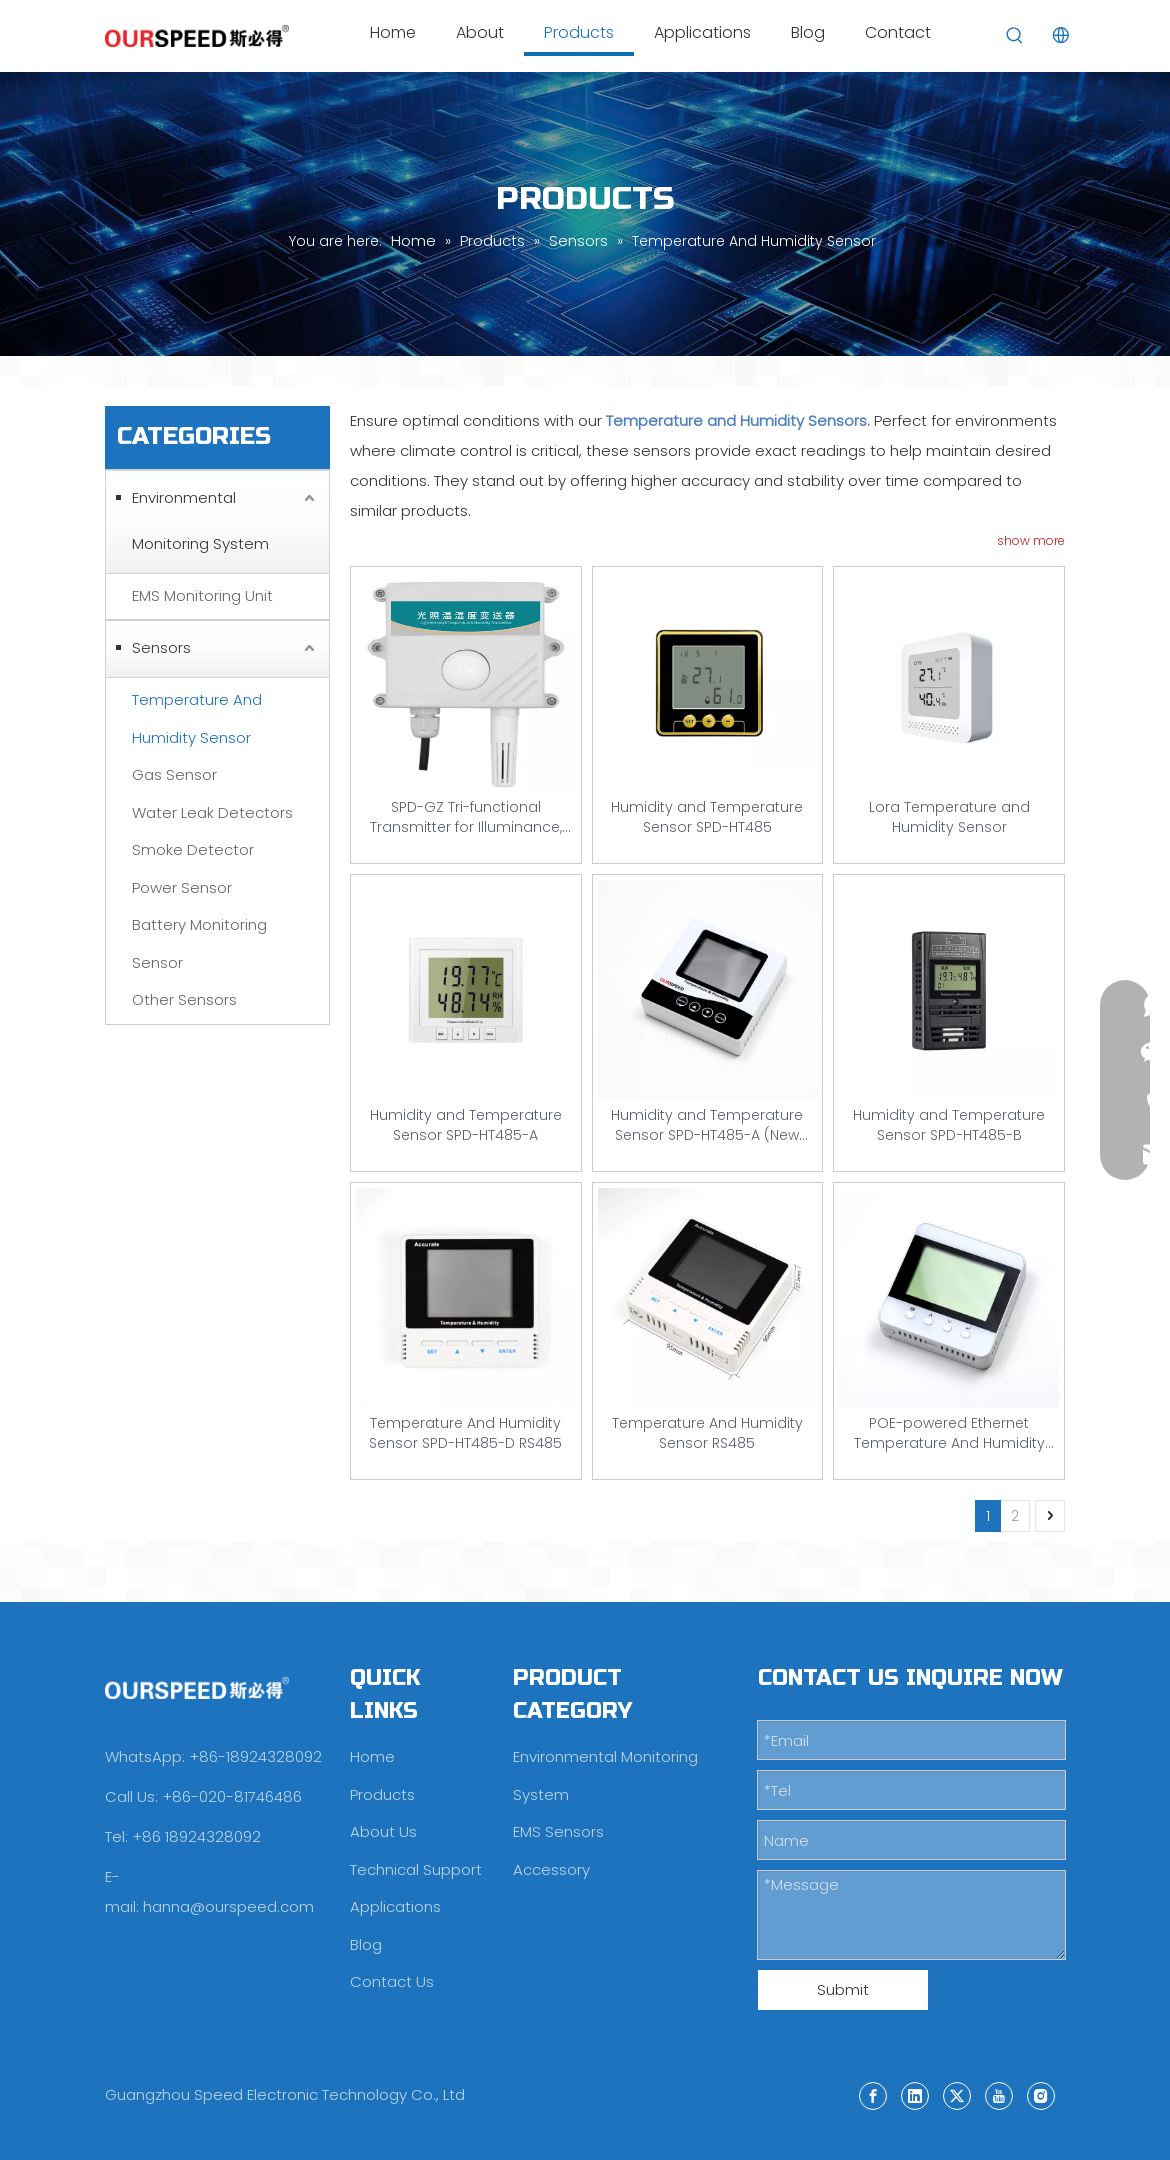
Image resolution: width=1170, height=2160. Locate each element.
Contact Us (392, 1981)
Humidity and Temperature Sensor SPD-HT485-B (949, 1125)
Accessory (551, 1869)
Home (372, 1756)
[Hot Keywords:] (1015, 36)
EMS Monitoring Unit (202, 595)
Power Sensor (182, 887)
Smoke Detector (193, 849)
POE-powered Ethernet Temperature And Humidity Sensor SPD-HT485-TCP (949, 1433)
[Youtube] (999, 2095)
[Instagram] (1041, 2095)
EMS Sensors (558, 1831)
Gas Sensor (174, 774)
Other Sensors (184, 999)
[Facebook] (873, 2095)
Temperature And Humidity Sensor (197, 718)
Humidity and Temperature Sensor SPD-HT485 (707, 817)
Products (382, 1794)
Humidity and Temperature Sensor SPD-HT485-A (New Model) (707, 1125)
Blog (366, 1944)
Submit (843, 1989)
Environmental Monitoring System (200, 520)
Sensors (161, 647)
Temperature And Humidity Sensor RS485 (707, 1433)
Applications (395, 1906)
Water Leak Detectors (212, 812)
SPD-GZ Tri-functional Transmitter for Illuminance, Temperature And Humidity (466, 817)
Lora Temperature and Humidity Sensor (949, 817)
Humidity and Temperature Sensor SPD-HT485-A (466, 1125)
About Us (383, 1831)
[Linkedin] (915, 2095)
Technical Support (416, 1869)
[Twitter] (957, 2095)
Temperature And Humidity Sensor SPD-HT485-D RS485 (465, 1433)
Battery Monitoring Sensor (199, 943)
